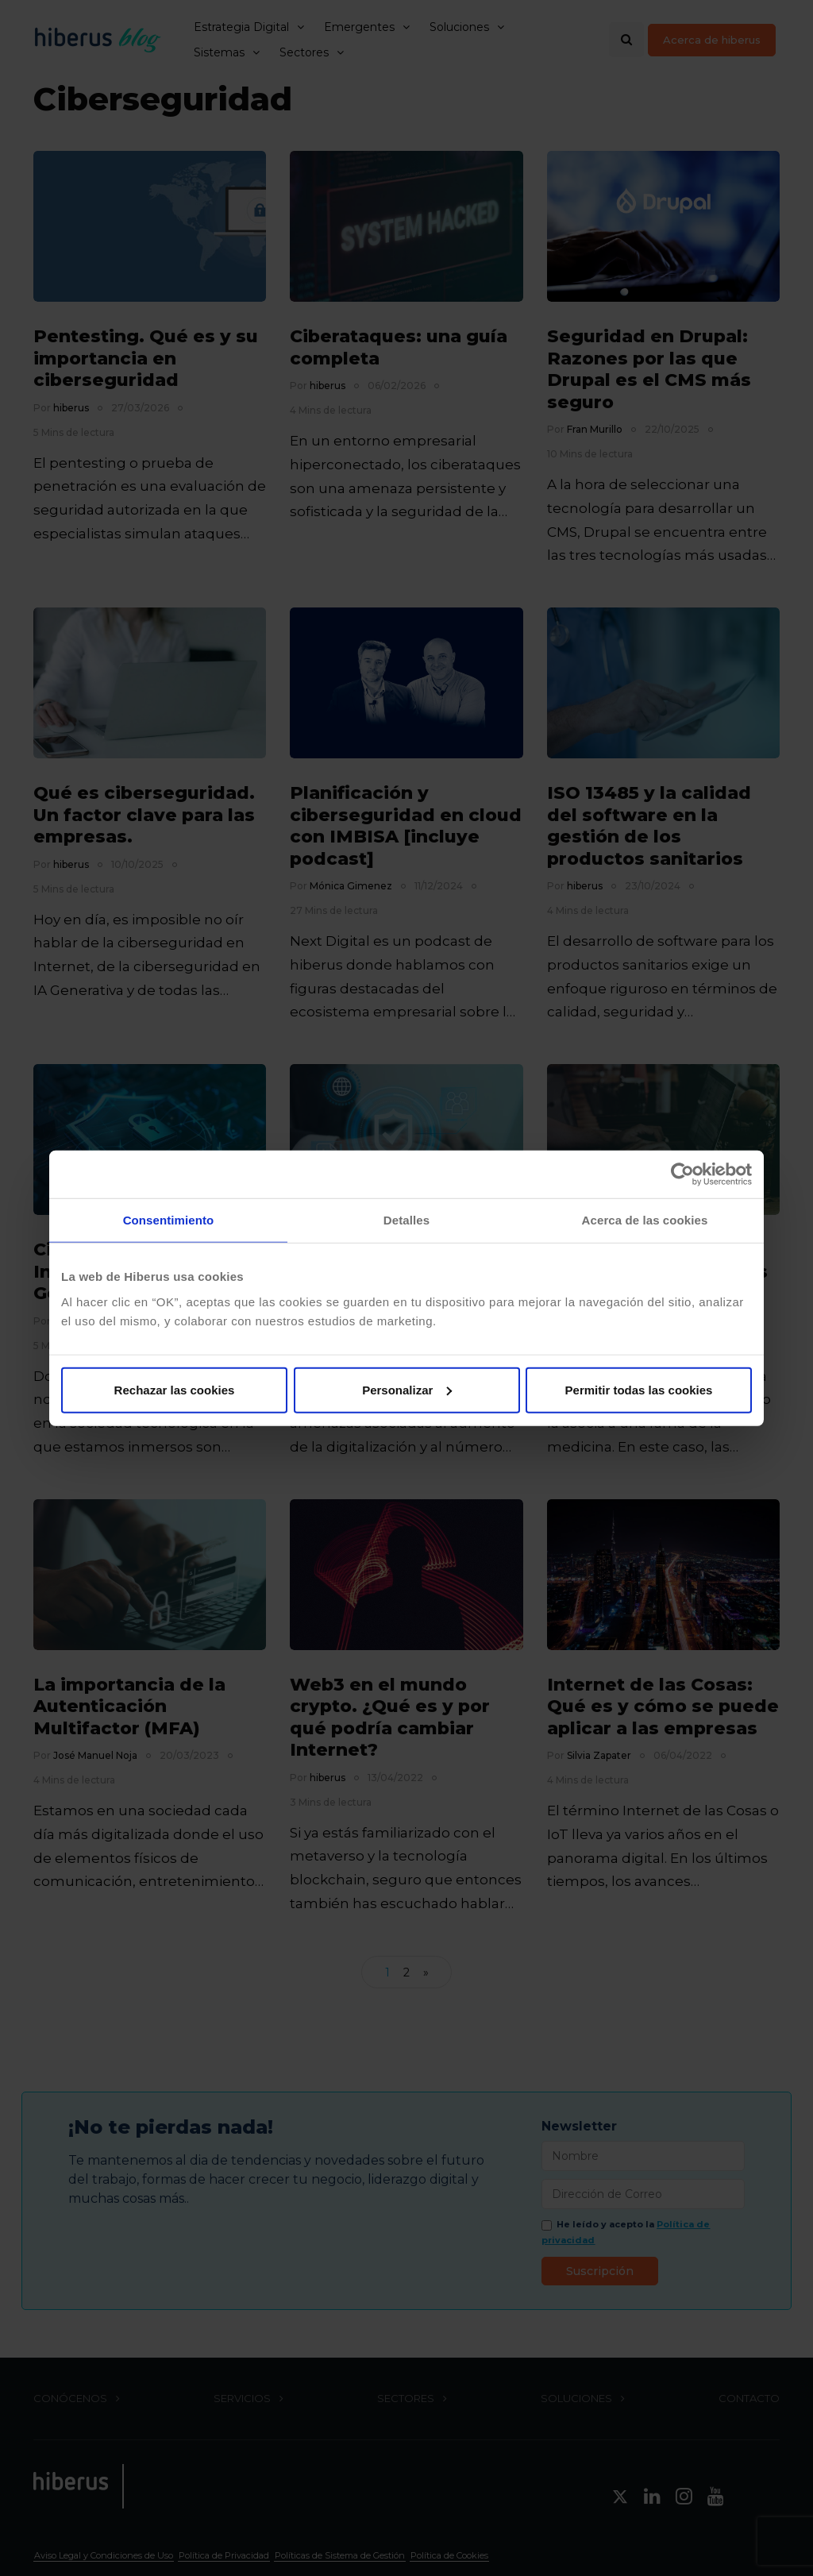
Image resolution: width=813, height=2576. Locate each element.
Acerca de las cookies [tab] (645, 1220)
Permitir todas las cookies (639, 1389)
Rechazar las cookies (174, 1389)
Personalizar (407, 1389)
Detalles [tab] (406, 1220)
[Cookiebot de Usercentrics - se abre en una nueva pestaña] (682, 1174)
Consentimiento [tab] (168, 1220)
